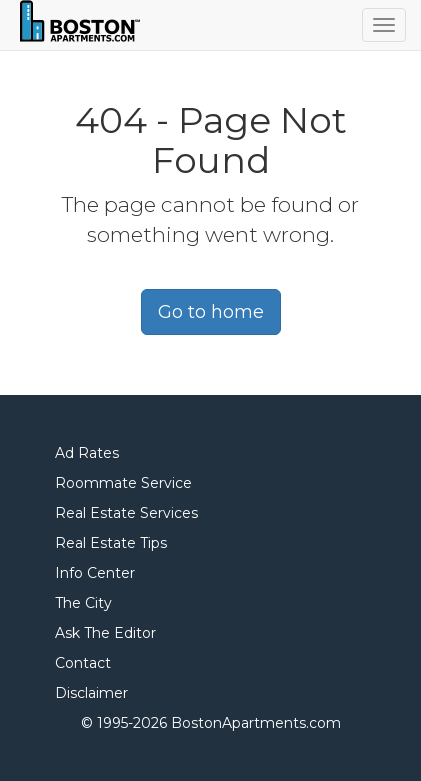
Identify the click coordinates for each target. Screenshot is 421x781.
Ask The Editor (105, 633)
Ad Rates (87, 453)
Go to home (211, 312)
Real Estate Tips (111, 543)
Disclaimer (91, 693)
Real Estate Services (126, 513)
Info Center (95, 573)
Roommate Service (123, 483)
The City (83, 603)
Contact (83, 663)
